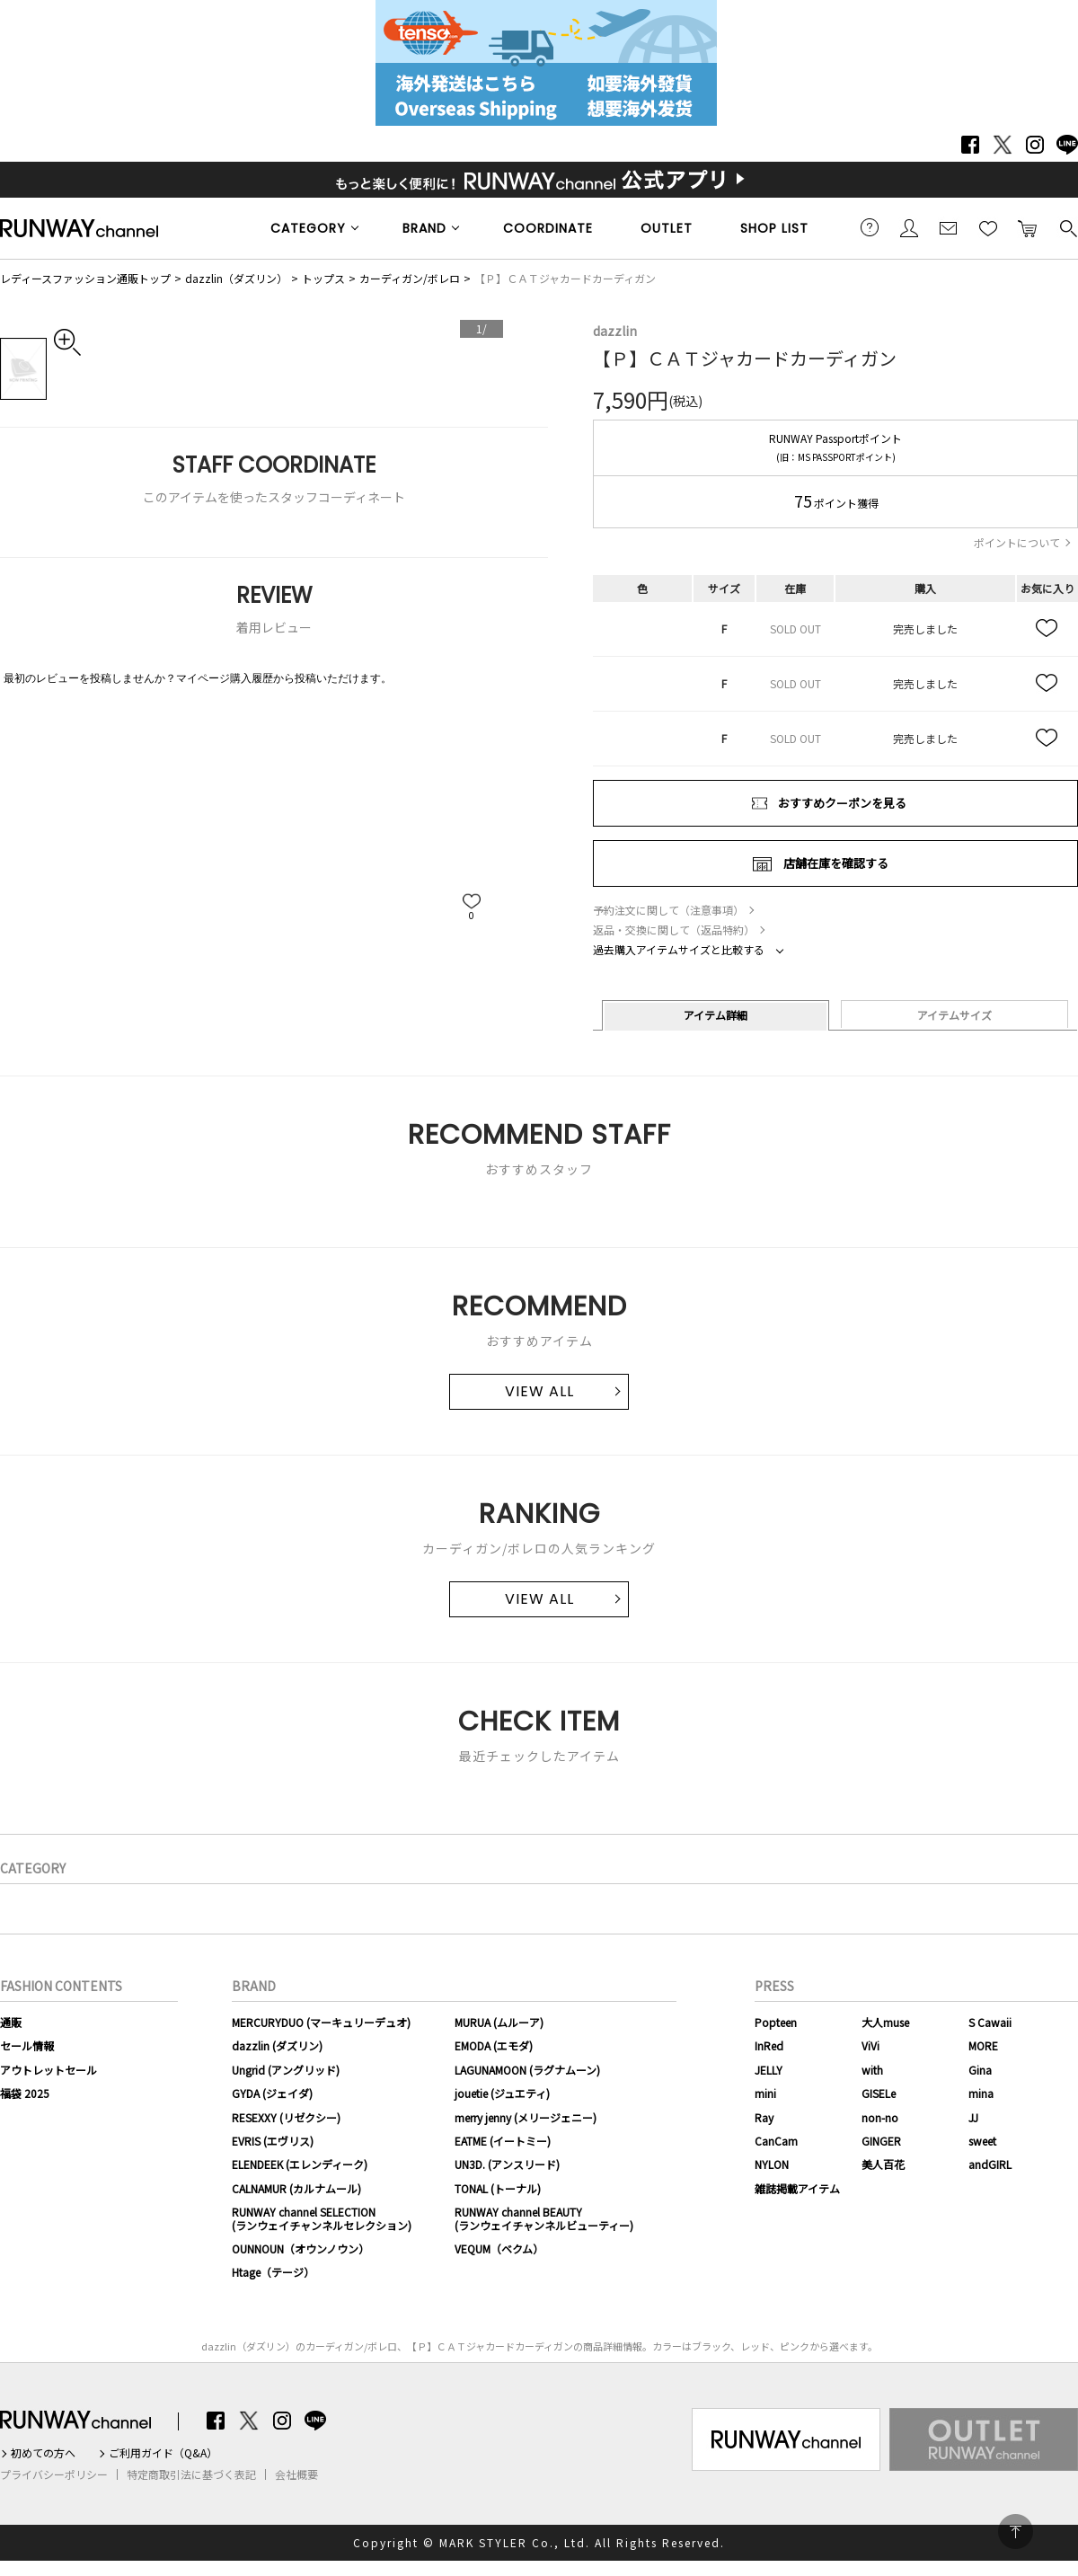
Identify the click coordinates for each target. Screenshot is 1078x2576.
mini (765, 2093)
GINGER (881, 2140)
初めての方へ (43, 2453)
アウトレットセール (48, 2069)
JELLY (768, 2069)
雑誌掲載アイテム (797, 2188)
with (872, 2069)
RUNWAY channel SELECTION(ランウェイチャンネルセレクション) (321, 2218)
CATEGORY (308, 228)
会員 (909, 227)
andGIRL (990, 2164)
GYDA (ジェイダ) (272, 2093)
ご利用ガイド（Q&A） (163, 2453)
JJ (973, 2117)
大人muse (885, 2022)
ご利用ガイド (869, 227)
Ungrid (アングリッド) (286, 2069)
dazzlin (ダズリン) (277, 2045)
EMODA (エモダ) (494, 2045)
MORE (983, 2045)
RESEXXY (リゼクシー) (286, 2117)
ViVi (870, 2045)
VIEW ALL (539, 1391)
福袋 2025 (24, 2093)
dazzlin (615, 331)
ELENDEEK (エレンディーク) (299, 2164)
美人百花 (883, 2164)
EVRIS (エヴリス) (273, 2140)
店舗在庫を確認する (835, 863)
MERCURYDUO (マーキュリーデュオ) (321, 2022)
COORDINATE (548, 228)
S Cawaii (990, 2022)
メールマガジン (948, 227)
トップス (323, 278)
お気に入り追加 (1047, 629)
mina (981, 2093)
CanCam (776, 2140)
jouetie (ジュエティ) (502, 2093)
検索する (1067, 227)
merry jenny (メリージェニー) (525, 2117)
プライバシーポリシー (54, 2474)
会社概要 (296, 2474)
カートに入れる (1027, 227)
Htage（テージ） (273, 2271)
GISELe (879, 2093)
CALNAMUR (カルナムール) (296, 2188)
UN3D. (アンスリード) (507, 2164)
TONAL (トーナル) (498, 2188)
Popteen (776, 2022)
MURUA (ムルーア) (499, 2022)
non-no (880, 2117)
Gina (980, 2069)
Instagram (1035, 144)
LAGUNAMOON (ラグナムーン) (527, 2069)
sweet (982, 2140)
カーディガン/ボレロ (409, 278)
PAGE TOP (1015, 2531)
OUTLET (667, 228)
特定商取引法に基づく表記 (191, 2474)
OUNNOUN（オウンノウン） (300, 2248)
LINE (1067, 144)
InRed (769, 2045)
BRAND (424, 228)
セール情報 (27, 2045)
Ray (764, 2117)
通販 (11, 2022)
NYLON (772, 2164)
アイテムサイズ (954, 1014)
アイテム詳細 (715, 1014)
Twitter (1002, 144)
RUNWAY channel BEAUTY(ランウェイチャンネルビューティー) (544, 2218)
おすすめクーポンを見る (842, 802)
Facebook (970, 144)
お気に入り (988, 227)
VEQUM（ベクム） (499, 2248)
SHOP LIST (774, 228)
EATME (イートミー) (503, 2140)
